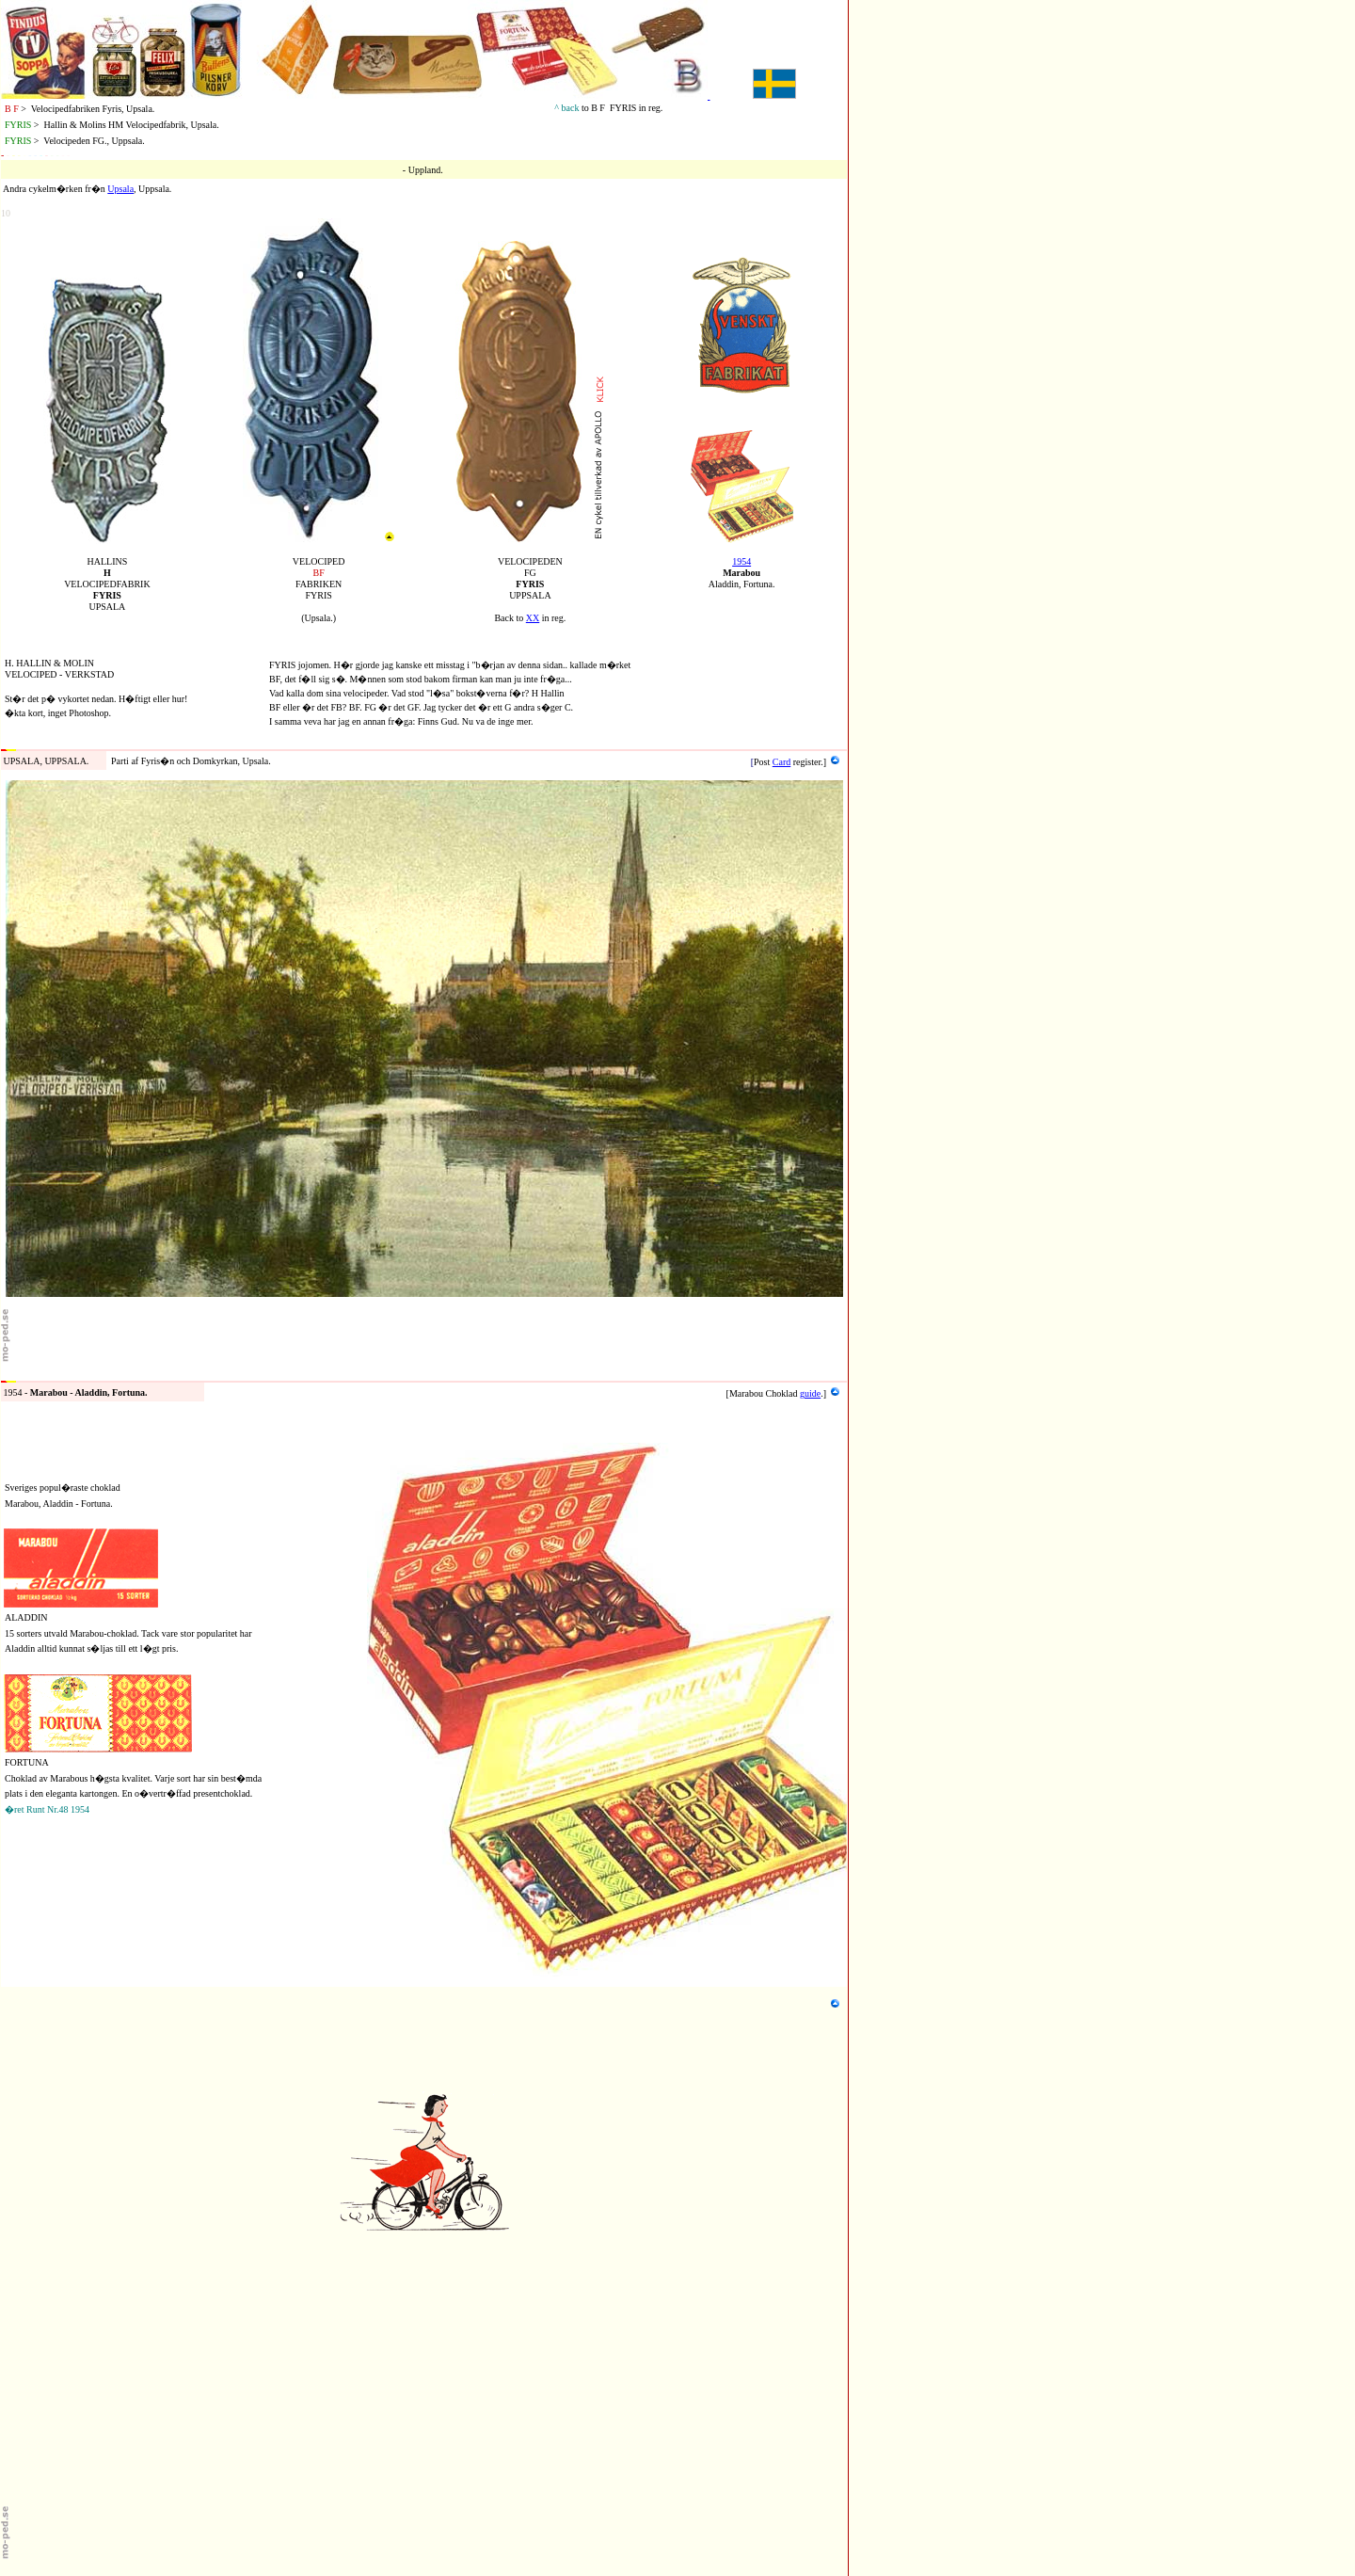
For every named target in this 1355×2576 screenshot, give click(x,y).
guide (810, 1393)
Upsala (120, 189)
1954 (741, 561)
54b (8, 1373)
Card (781, 762)
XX (532, 618)
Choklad (782, 1393)
